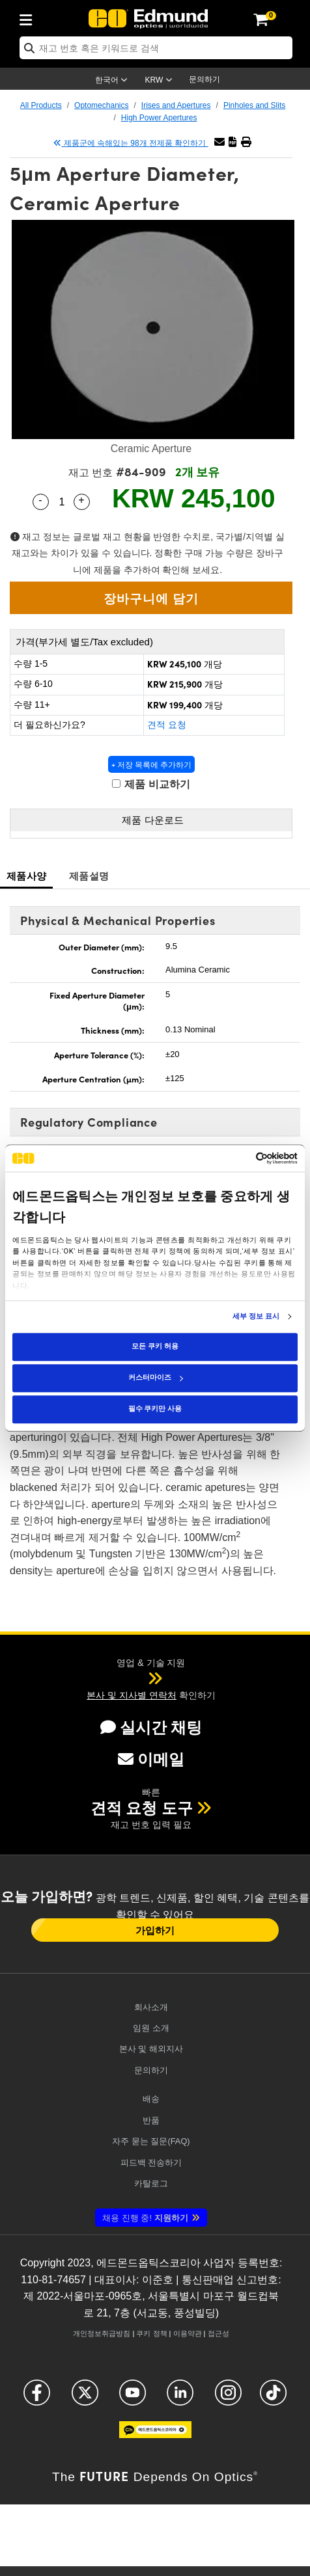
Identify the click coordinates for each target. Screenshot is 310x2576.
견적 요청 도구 (142, 1808)
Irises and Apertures (176, 105)
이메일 (151, 1759)
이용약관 (187, 2333)
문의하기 (204, 79)
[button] (232, 142)
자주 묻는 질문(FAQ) (151, 2141)
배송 (151, 2099)
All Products (41, 105)
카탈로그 (151, 2183)
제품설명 (89, 875)
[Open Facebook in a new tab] (36, 2398)
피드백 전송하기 (151, 2162)
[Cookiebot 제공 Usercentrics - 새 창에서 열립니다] (241, 1158)
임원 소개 (151, 2028)
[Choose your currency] (161, 81)
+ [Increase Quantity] (81, 499)
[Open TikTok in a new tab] (273, 2398)
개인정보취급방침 (101, 2333)
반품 (151, 2120)
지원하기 (145, 2218)
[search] (156, 47)
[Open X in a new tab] (85, 2398)
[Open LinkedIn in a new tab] (180, 2398)
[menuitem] (29, 17)
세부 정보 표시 (255, 1316)
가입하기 (155, 1930)
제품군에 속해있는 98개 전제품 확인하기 (130, 143)
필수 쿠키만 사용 (155, 1408)
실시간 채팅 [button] (151, 1727)
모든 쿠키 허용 (155, 1346)
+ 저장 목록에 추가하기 (151, 764)
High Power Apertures (159, 117)
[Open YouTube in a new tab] (132, 2398)
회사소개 (151, 2007)
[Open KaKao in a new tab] (155, 2435)
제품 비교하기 (151, 784)
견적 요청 (166, 724)
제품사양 (26, 875)
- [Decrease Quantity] (40, 499)
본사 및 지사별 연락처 (131, 1695)
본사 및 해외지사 (151, 2049)
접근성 (218, 2333)
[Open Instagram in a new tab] (228, 2398)
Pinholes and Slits (254, 105)
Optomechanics (101, 105)
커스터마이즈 (155, 1377)
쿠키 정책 (151, 2333)
